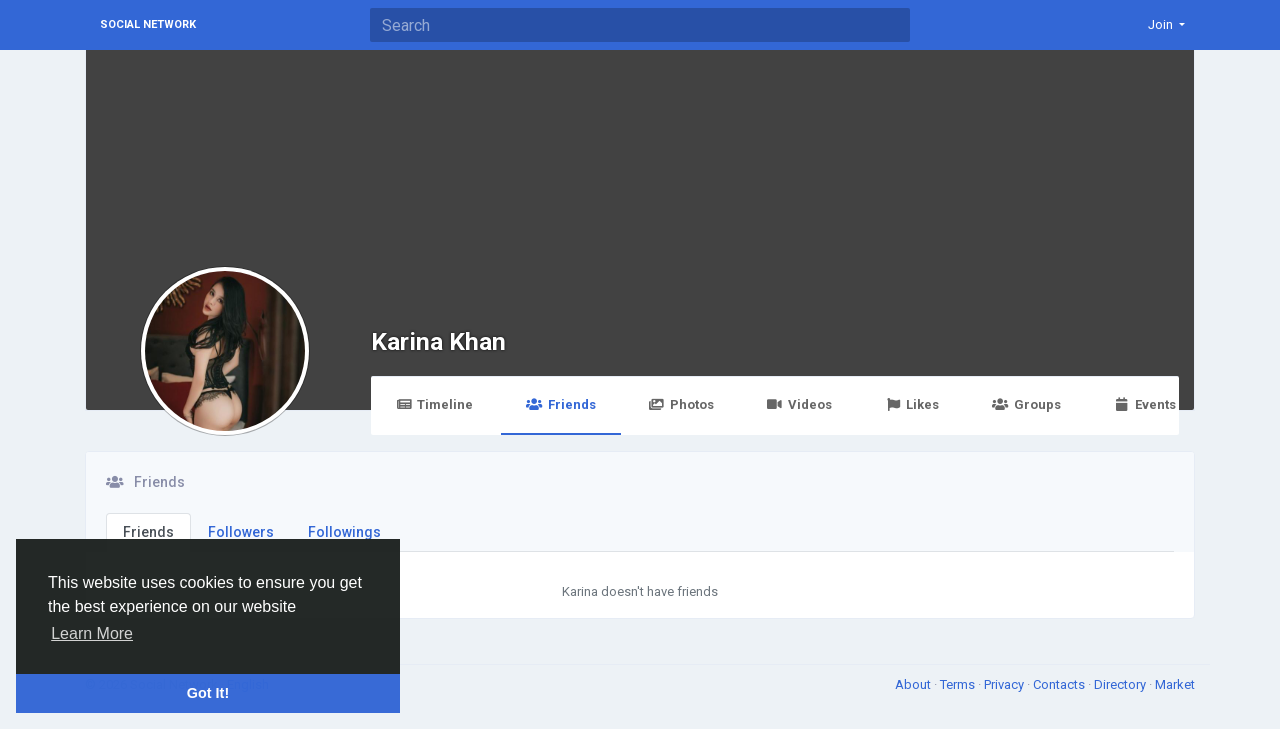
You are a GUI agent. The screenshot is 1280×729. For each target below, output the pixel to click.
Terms (959, 684)
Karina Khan (438, 341)
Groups (1026, 404)
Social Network (148, 24)
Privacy (1005, 684)
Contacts (1060, 684)
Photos (681, 404)
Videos (799, 404)
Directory (1121, 684)
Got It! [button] (208, 693)
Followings (344, 532)
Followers (241, 532)
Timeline (434, 404)
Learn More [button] (92, 633)
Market (1175, 684)
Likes (912, 404)
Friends (560, 404)
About (914, 684)
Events (1145, 404)
